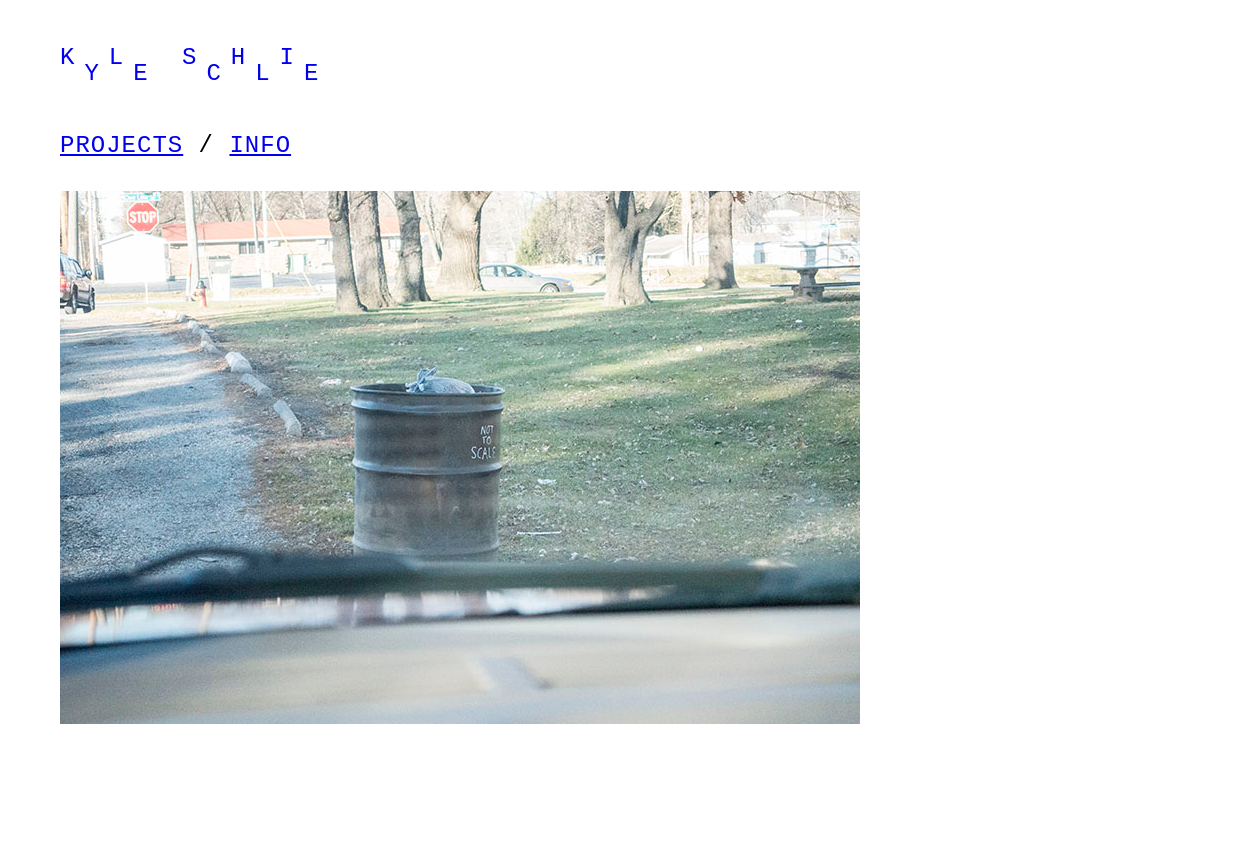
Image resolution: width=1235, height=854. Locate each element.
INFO (260, 145)
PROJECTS (121, 145)
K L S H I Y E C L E (194, 65)
